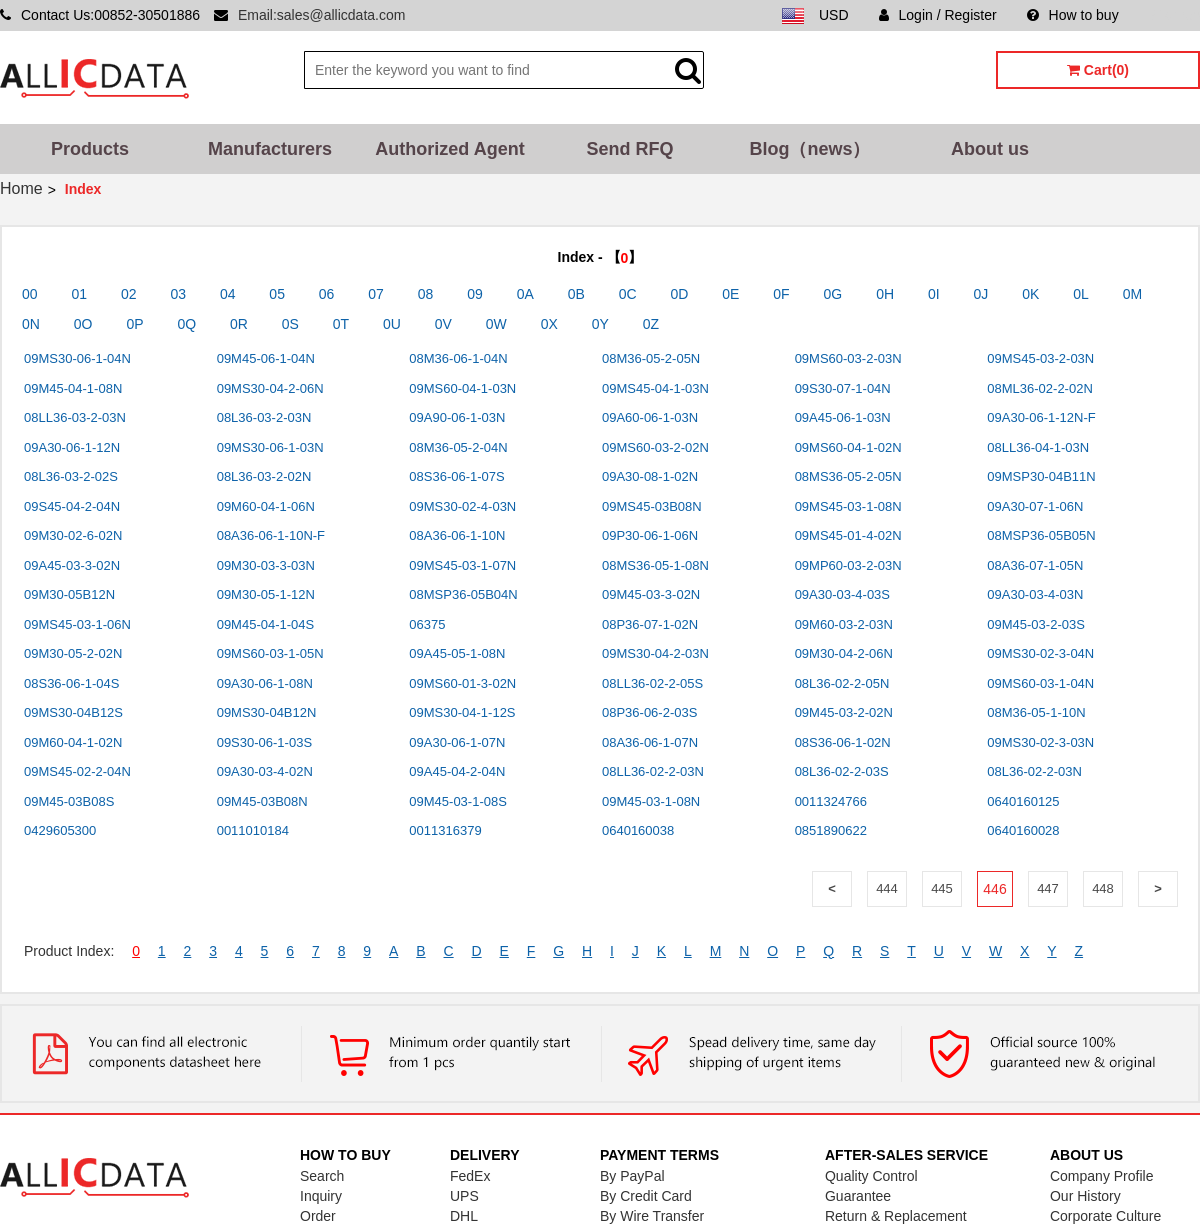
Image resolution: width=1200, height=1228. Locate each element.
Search (322, 1176)
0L (1081, 294)
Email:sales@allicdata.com (322, 15)
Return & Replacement (896, 1216)
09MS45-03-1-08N (848, 506)
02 (129, 294)
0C (628, 294)
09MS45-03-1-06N (77, 624)
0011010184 (253, 830)
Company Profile (1102, 1176)
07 (376, 294)
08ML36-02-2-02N (1040, 388)
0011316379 (445, 830)
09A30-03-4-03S (842, 594)
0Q (186, 324)
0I (934, 294)
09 (475, 294)
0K (1030, 294)
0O (83, 324)
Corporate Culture (1105, 1216)
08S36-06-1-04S (71, 683)
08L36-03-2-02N (264, 476)
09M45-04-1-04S (266, 624)
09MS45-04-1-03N (655, 388)
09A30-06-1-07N (457, 742)
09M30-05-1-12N (266, 594)
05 (277, 294)
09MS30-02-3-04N (1040, 653)
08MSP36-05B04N (463, 594)
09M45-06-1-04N (266, 358)
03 (178, 294)
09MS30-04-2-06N (270, 388)
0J (981, 294)
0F (781, 294)
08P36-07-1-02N (650, 624)
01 (79, 294)
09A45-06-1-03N (843, 417)
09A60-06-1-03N (650, 417)
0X (549, 324)
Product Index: (69, 951)
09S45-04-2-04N (72, 506)
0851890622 (831, 830)
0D (680, 294)
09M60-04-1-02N (73, 742)
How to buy (1073, 15)
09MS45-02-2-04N (77, 771)
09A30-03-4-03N (1035, 594)
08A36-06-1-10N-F (271, 535)
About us (990, 149)
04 (228, 294)
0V (443, 324)
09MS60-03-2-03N (848, 358)
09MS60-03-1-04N (1040, 683)
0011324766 (831, 801)
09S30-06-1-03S (264, 742)
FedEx (470, 1176)
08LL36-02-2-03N (653, 771)
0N (31, 324)
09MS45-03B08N (652, 506)
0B (576, 294)
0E (730, 294)
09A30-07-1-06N (1035, 506)
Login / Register (938, 15)
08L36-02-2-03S (842, 771)
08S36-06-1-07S (456, 476)
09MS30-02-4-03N (462, 506)
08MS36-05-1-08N (655, 565)
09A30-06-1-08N (265, 683)
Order (318, 1216)
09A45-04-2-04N (457, 771)
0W (496, 324)
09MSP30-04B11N (1041, 476)
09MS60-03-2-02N (655, 447)
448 (1103, 888)
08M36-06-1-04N (458, 358)
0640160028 (1023, 830)
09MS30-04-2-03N (655, 653)
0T (341, 324)
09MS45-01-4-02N (848, 535)
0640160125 (1023, 801)
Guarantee (858, 1196)
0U (392, 324)
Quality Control (871, 1176)
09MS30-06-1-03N (270, 447)
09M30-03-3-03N (266, 565)
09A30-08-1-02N (650, 476)
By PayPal (632, 1176)
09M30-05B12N (69, 594)
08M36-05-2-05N (651, 358)
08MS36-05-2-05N (848, 476)
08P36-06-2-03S (649, 712)
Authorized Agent (449, 149)
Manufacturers (270, 149)
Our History (1085, 1196)
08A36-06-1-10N (457, 535)
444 (887, 888)
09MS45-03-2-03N (1040, 358)
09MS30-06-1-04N (77, 358)
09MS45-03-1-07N (462, 565)
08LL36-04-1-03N (1038, 447)
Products (90, 149)
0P (134, 324)
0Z (651, 324)
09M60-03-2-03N (844, 624)
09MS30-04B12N (267, 712)
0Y (600, 324)
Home (21, 188)
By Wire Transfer (652, 1216)
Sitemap (1174, 15)
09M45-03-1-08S (458, 801)
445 (942, 888)
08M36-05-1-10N (1036, 712)
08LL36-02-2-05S (652, 683)
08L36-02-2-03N (1034, 771)
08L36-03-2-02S (71, 476)
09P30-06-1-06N (650, 535)
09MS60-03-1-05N (270, 653)
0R (239, 324)
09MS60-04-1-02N (848, 447)
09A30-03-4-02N (265, 771)
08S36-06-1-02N (843, 742)
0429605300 (60, 830)
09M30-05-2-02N (73, 653)
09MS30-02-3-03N (1040, 742)
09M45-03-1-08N (651, 801)
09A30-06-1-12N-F (1041, 417)
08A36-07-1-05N (1035, 565)
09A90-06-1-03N (457, 417)
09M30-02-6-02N (73, 535)
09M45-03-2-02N (844, 712)
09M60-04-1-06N (266, 506)
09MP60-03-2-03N (848, 565)
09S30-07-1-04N (843, 388)
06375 (427, 624)
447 (1048, 888)
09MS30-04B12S (73, 712)
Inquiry (321, 1196)
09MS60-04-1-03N (462, 388)
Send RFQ (629, 149)
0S (290, 324)
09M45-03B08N (262, 801)
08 (426, 294)
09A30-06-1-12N (72, 447)
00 (30, 294)
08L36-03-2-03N (264, 417)
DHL (464, 1216)
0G (833, 294)
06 (327, 294)
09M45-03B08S (69, 801)
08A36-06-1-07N (650, 742)
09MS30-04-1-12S (462, 712)
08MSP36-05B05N (1041, 535)
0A (525, 294)
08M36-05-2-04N (458, 447)
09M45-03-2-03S (1036, 624)
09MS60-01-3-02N (462, 683)
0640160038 (638, 830)
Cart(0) (1098, 70)
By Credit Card (646, 1196)
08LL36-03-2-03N (75, 417)
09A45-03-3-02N (72, 565)
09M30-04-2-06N (844, 653)
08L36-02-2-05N (842, 683)
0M (1132, 294)
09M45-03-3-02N (651, 594)
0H (885, 294)
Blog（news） (809, 149)
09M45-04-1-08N (73, 388)
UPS (464, 1196)
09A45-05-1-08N (457, 653)
